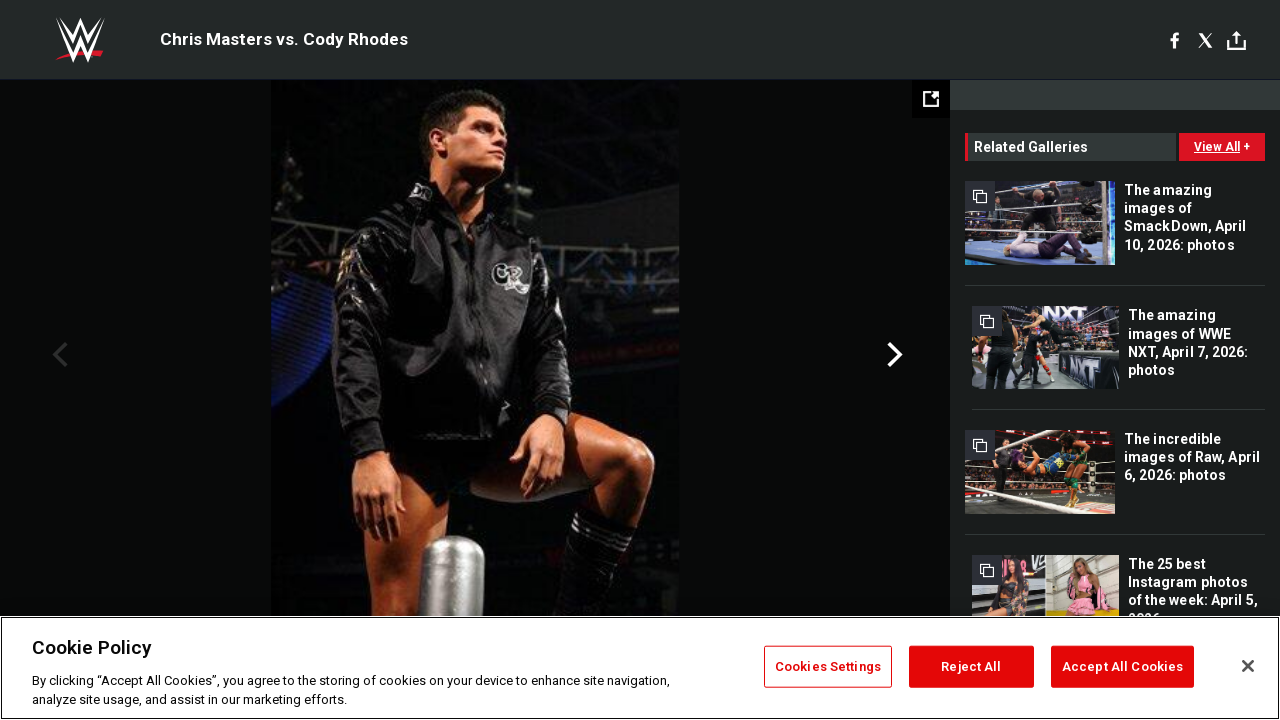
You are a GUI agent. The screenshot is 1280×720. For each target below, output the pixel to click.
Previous (57, 355)
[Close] (1248, 666)
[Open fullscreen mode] (931, 99)
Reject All (971, 666)
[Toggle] (1236, 40)
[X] (1205, 40)
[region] (640, 668)
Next (892, 355)
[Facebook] (1174, 40)
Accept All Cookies (1122, 666)
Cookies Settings (828, 666)
